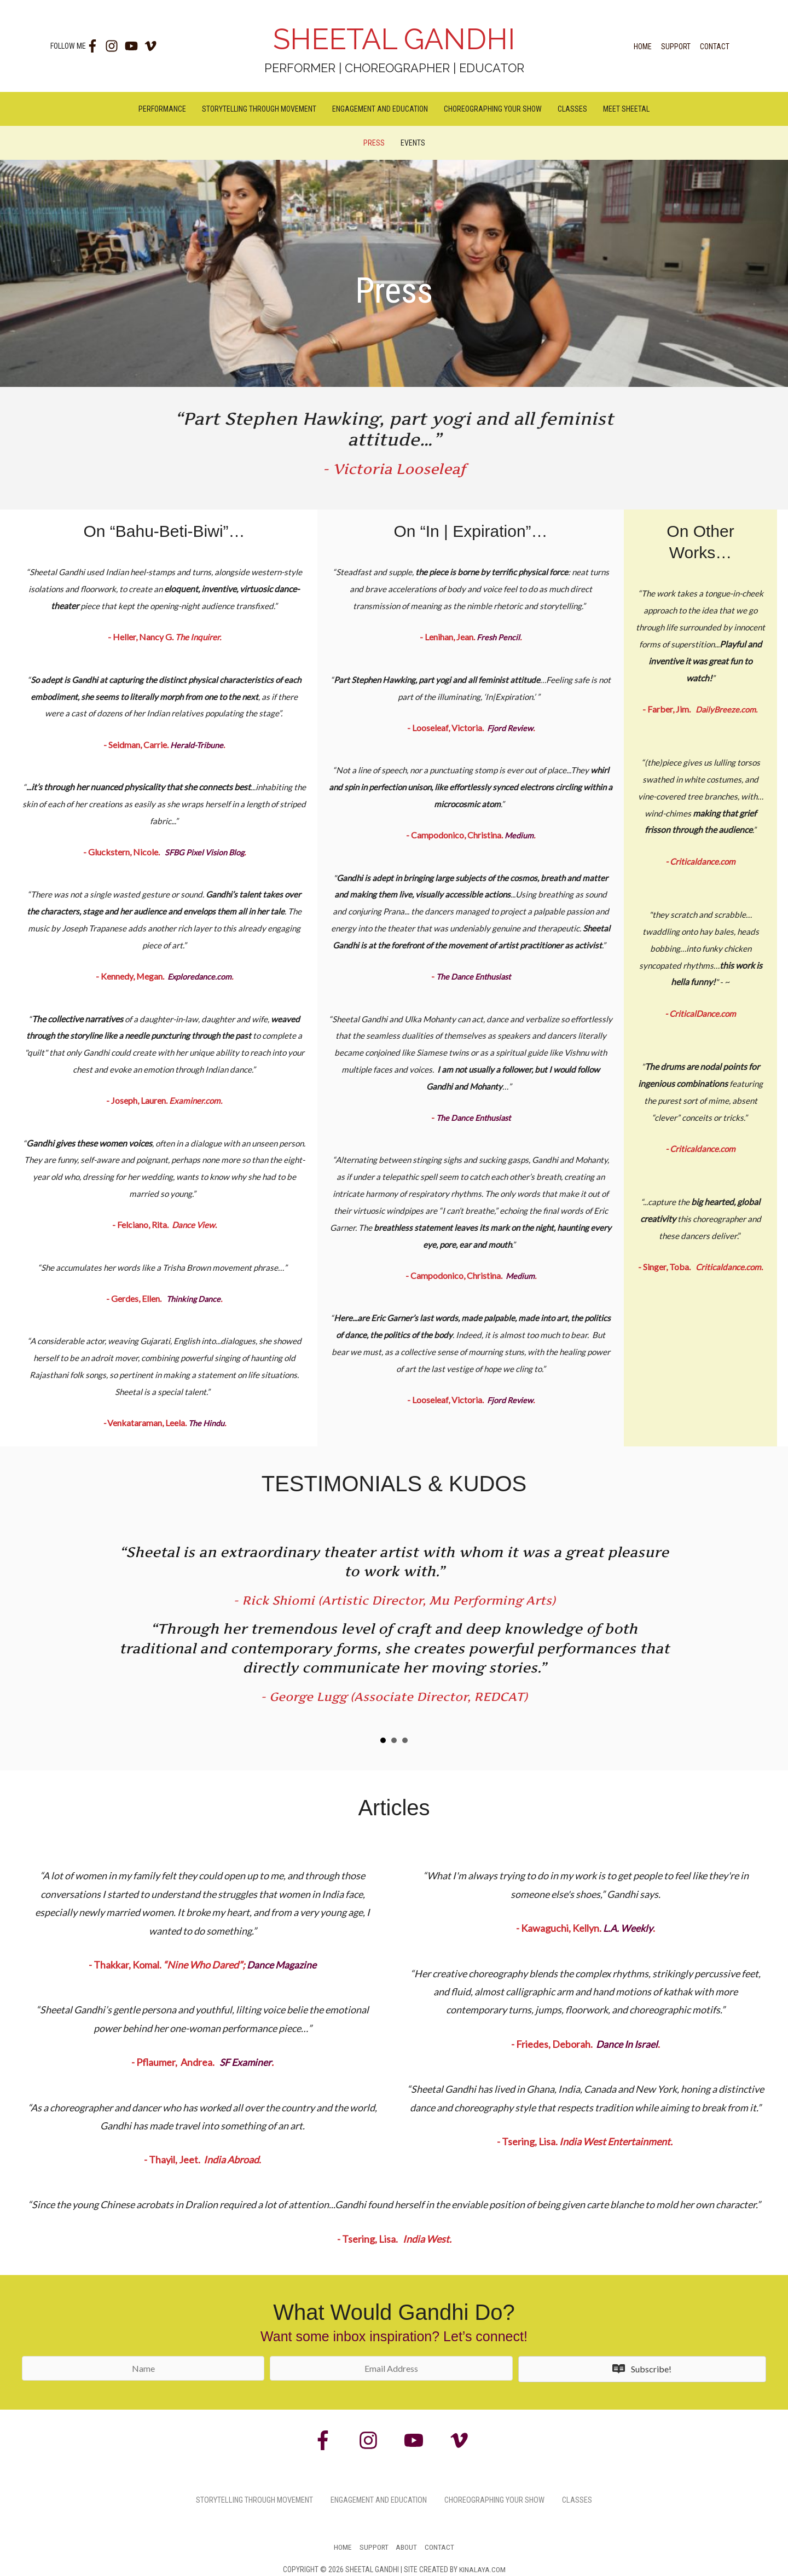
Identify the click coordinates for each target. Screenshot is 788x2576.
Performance (162, 109)
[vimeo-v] (153, 46)
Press (374, 142)
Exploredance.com (199, 976)
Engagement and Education (380, 109)
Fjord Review (509, 728)
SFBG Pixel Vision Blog (204, 852)
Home (643, 46)
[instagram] (114, 46)
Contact (714, 46)
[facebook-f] (95, 46)
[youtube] (134, 46)
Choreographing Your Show (493, 109)
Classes (572, 109)
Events (413, 142)
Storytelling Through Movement (259, 109)
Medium (518, 835)
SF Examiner (245, 2062)
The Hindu (206, 1423)
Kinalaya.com (482, 2569)
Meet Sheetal (626, 109)
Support (676, 46)
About (407, 2547)
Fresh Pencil (497, 637)
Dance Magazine (281, 1965)
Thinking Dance (193, 1299)
